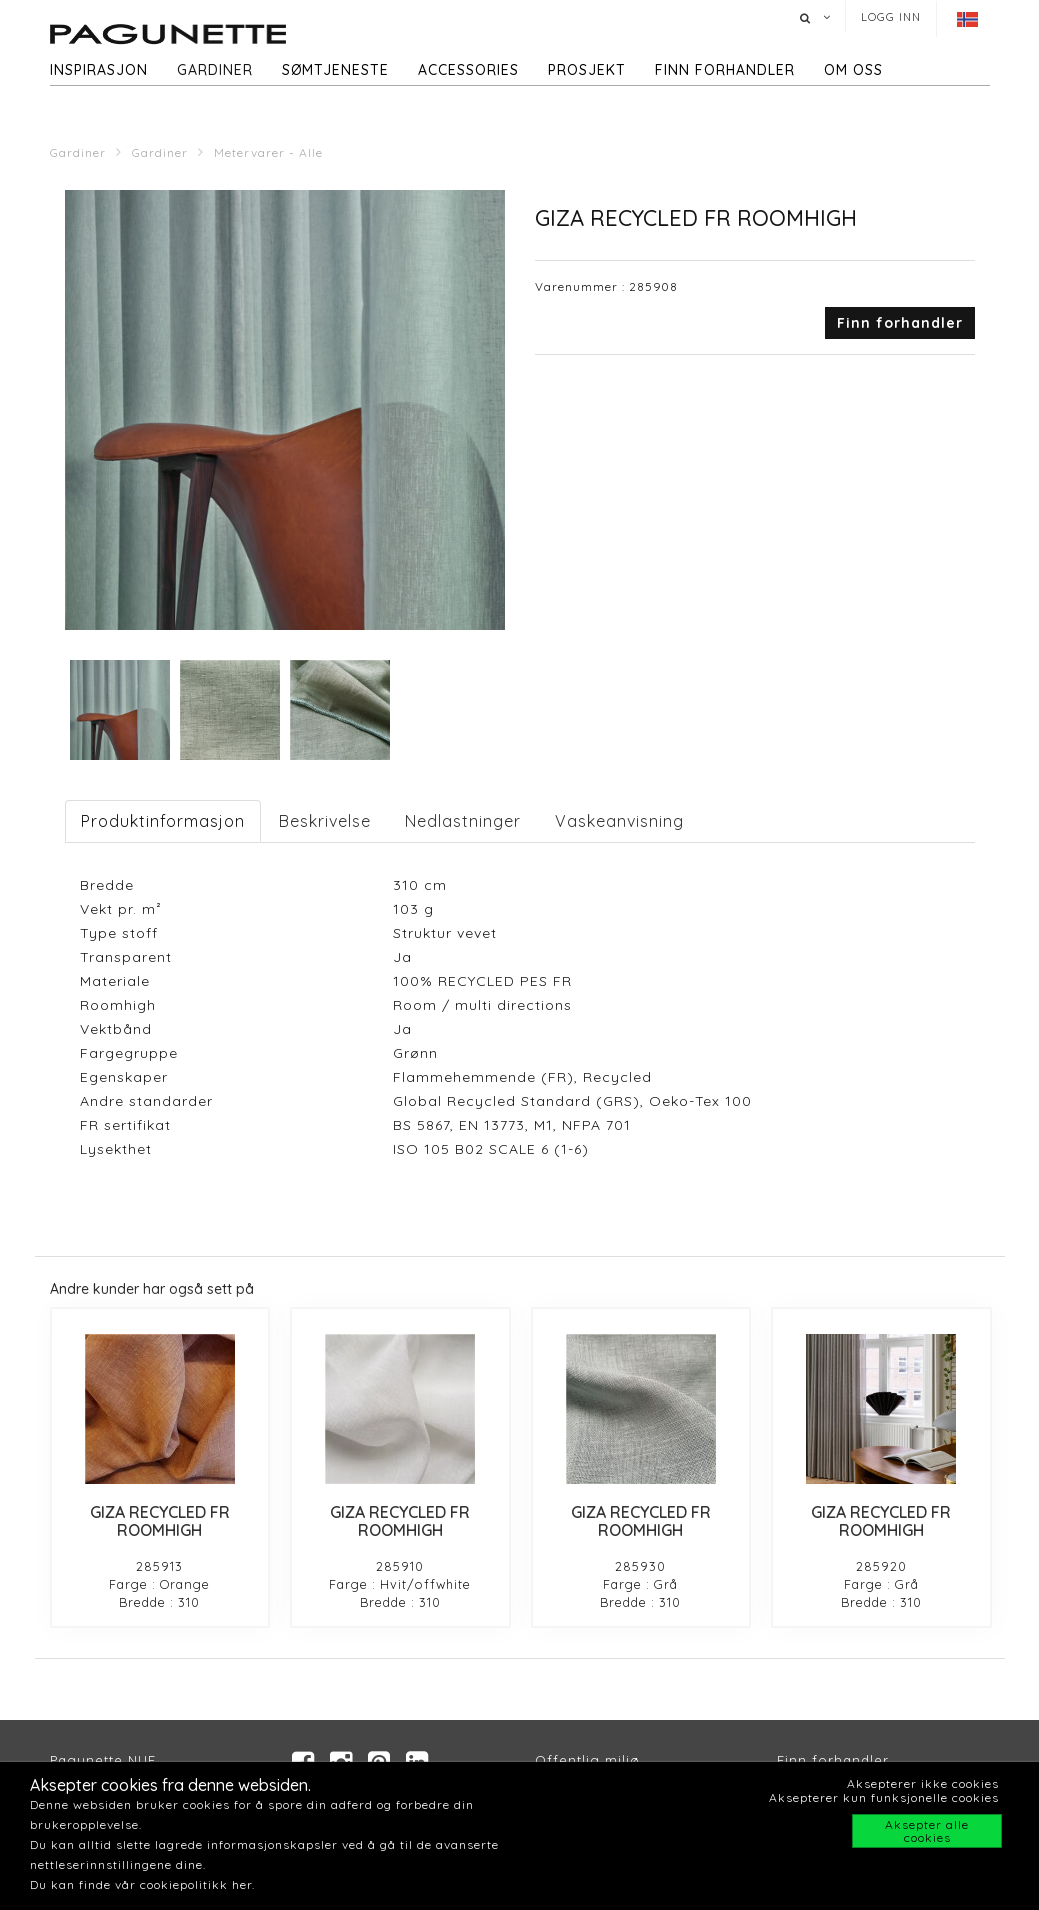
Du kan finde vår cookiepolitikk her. (142, 1884)
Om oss (853, 70)
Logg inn (891, 17)
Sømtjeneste (335, 70)
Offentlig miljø (587, 1760)
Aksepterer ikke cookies (923, 1783)
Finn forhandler (725, 70)
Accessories (468, 70)
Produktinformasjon (163, 821)
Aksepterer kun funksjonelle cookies (884, 1797)
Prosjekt (587, 70)
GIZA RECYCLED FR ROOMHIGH (160, 1521)
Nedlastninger (463, 821)
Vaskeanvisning (619, 821)
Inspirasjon (99, 70)
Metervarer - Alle (268, 152)
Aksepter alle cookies (927, 1831)
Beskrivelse (325, 821)
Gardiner (215, 70)
